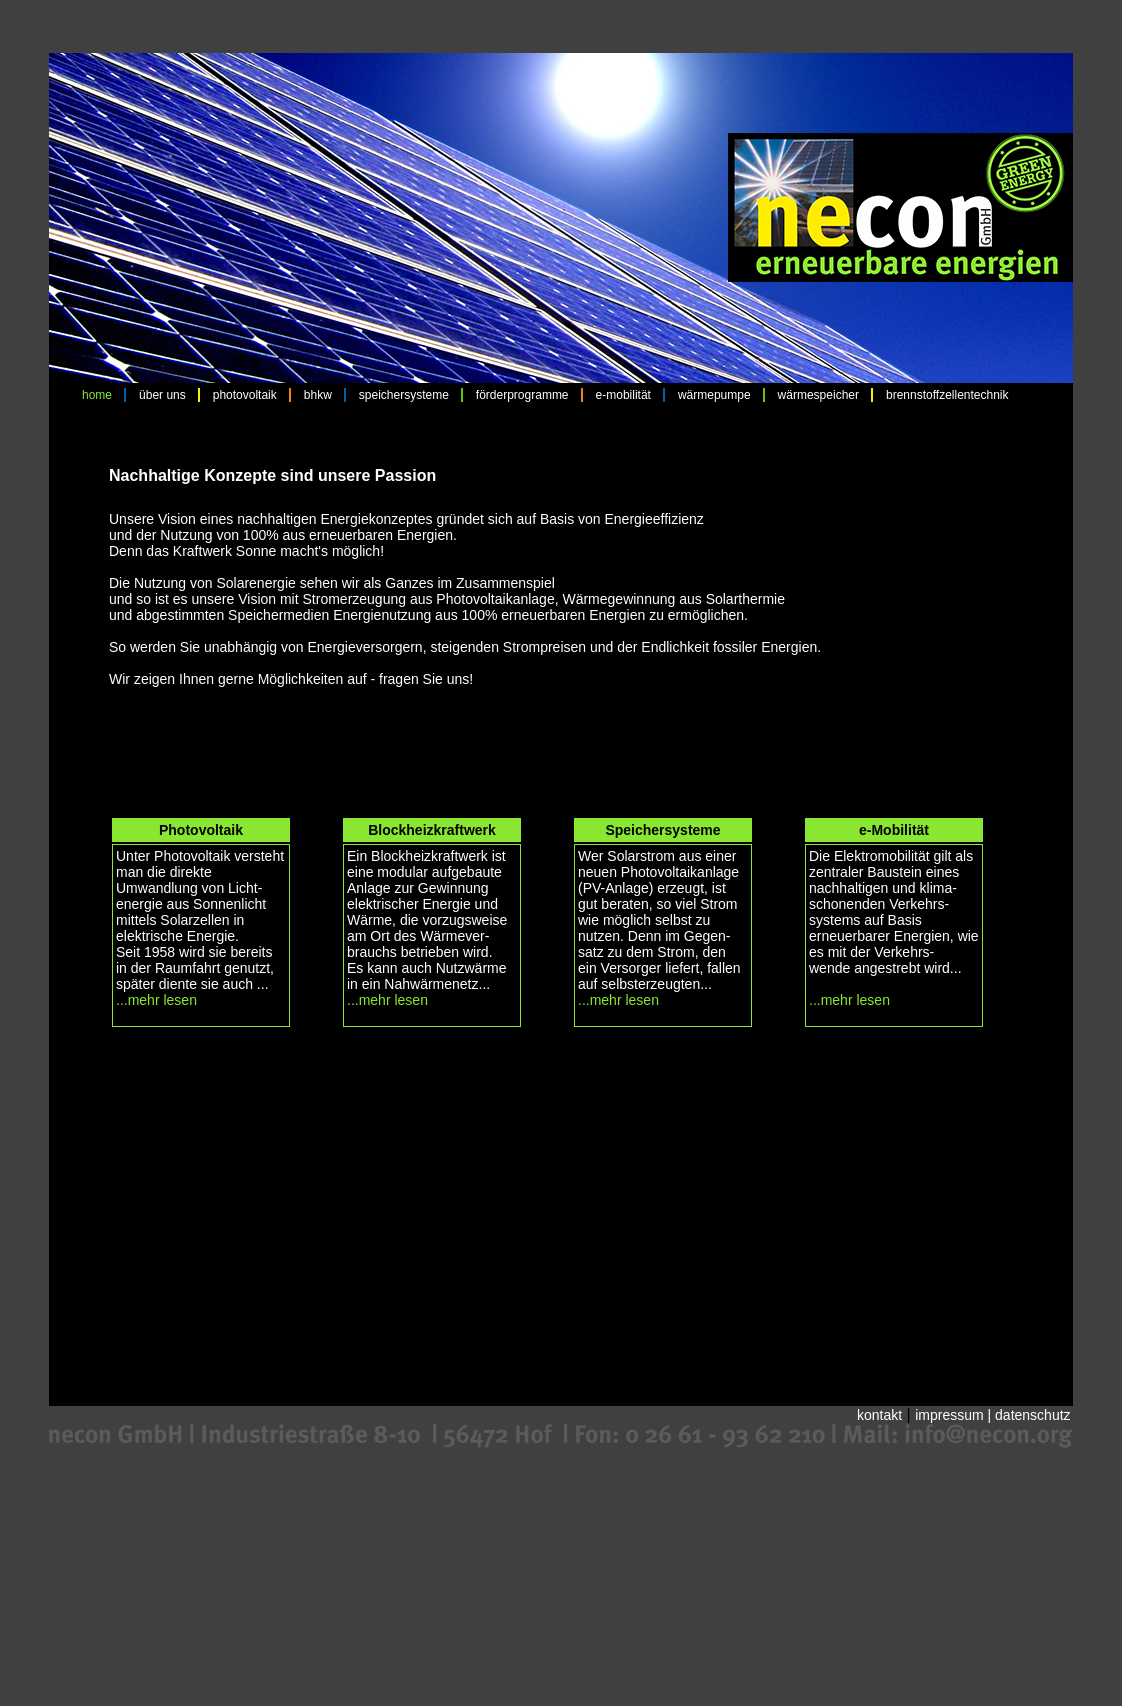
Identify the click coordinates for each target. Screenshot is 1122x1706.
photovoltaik (245, 395)
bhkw (318, 395)
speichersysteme (404, 395)
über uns (162, 395)
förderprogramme (522, 395)
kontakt (879, 1415)
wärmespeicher (818, 395)
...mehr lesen (156, 1000)
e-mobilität (623, 395)
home (97, 395)
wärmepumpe (714, 395)
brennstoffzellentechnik (947, 395)
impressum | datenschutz (992, 1415)
